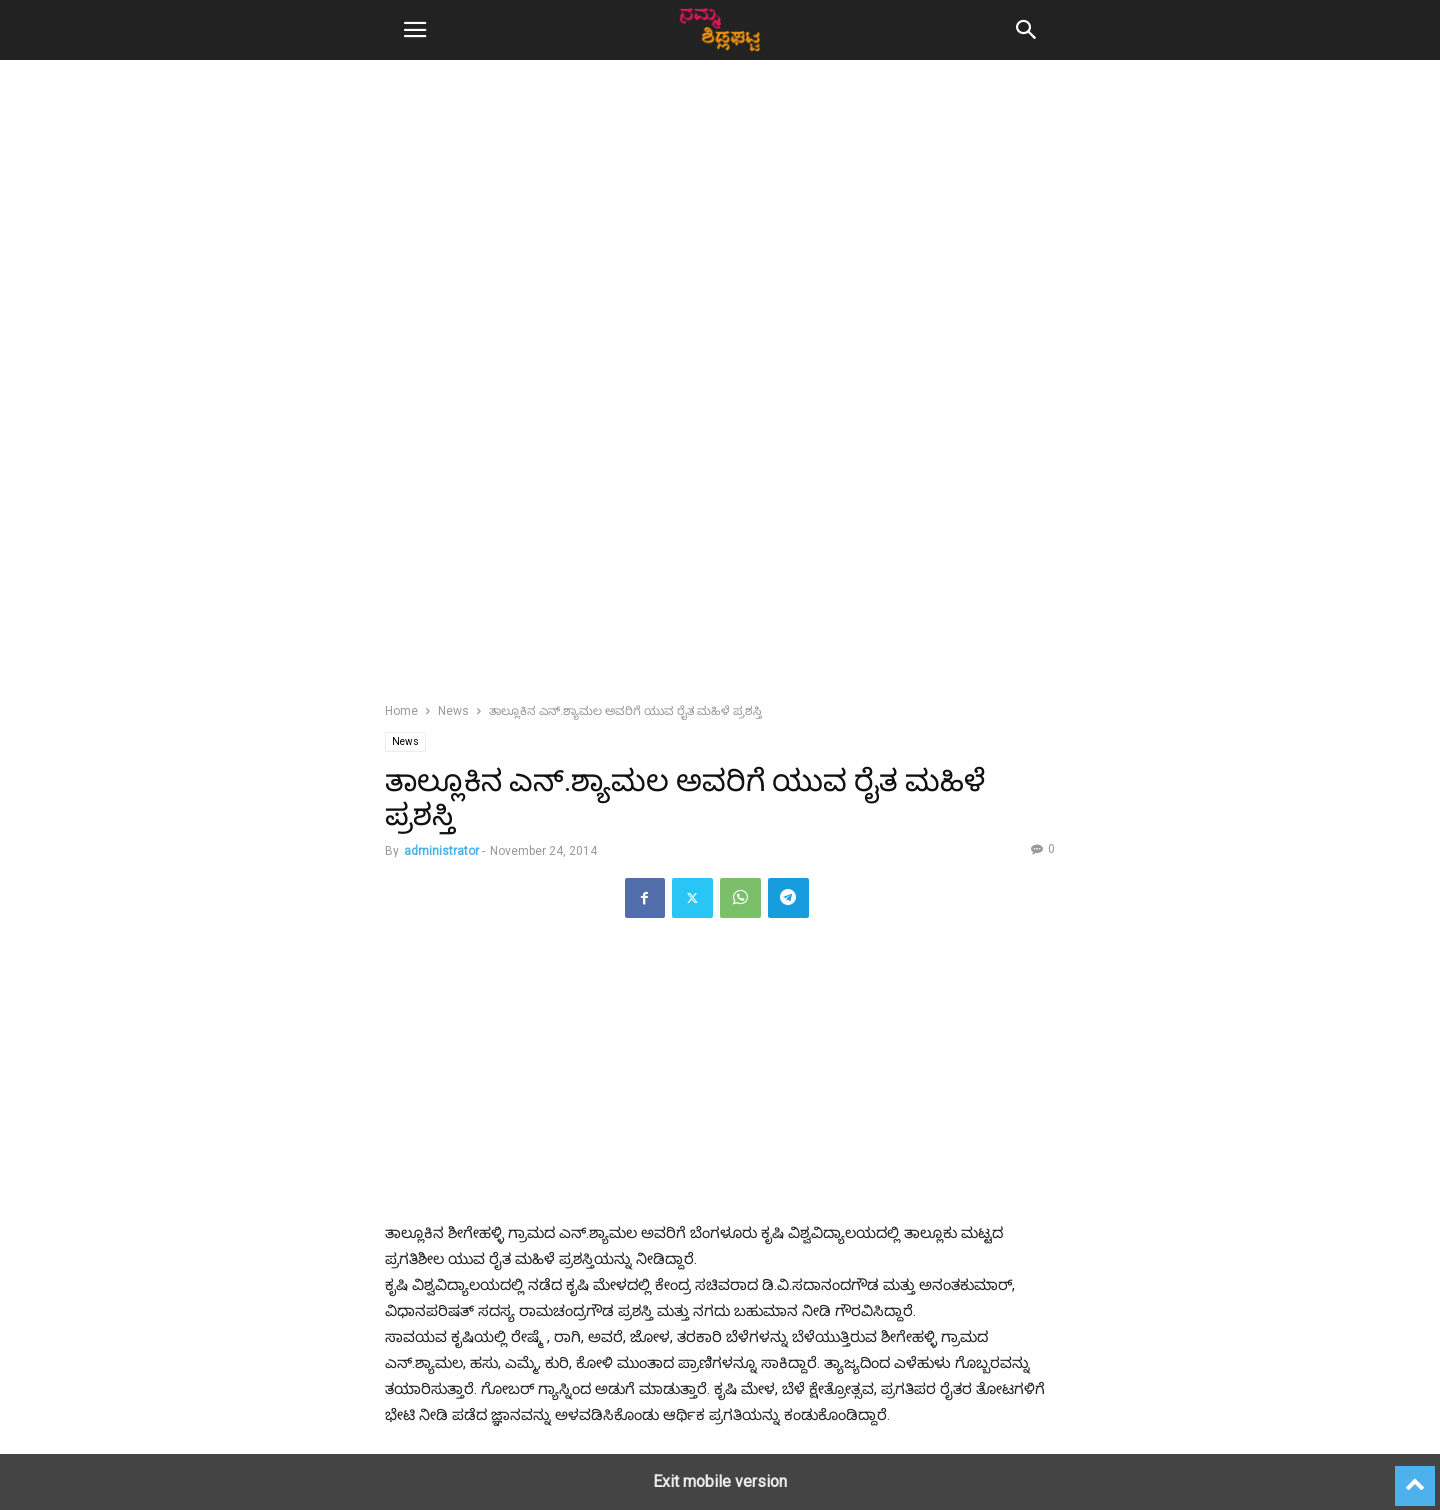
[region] (720, 250)
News (453, 711)
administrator (441, 851)
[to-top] (1415, 1477)
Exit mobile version (720, 1481)
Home (401, 711)
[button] (415, 30)
